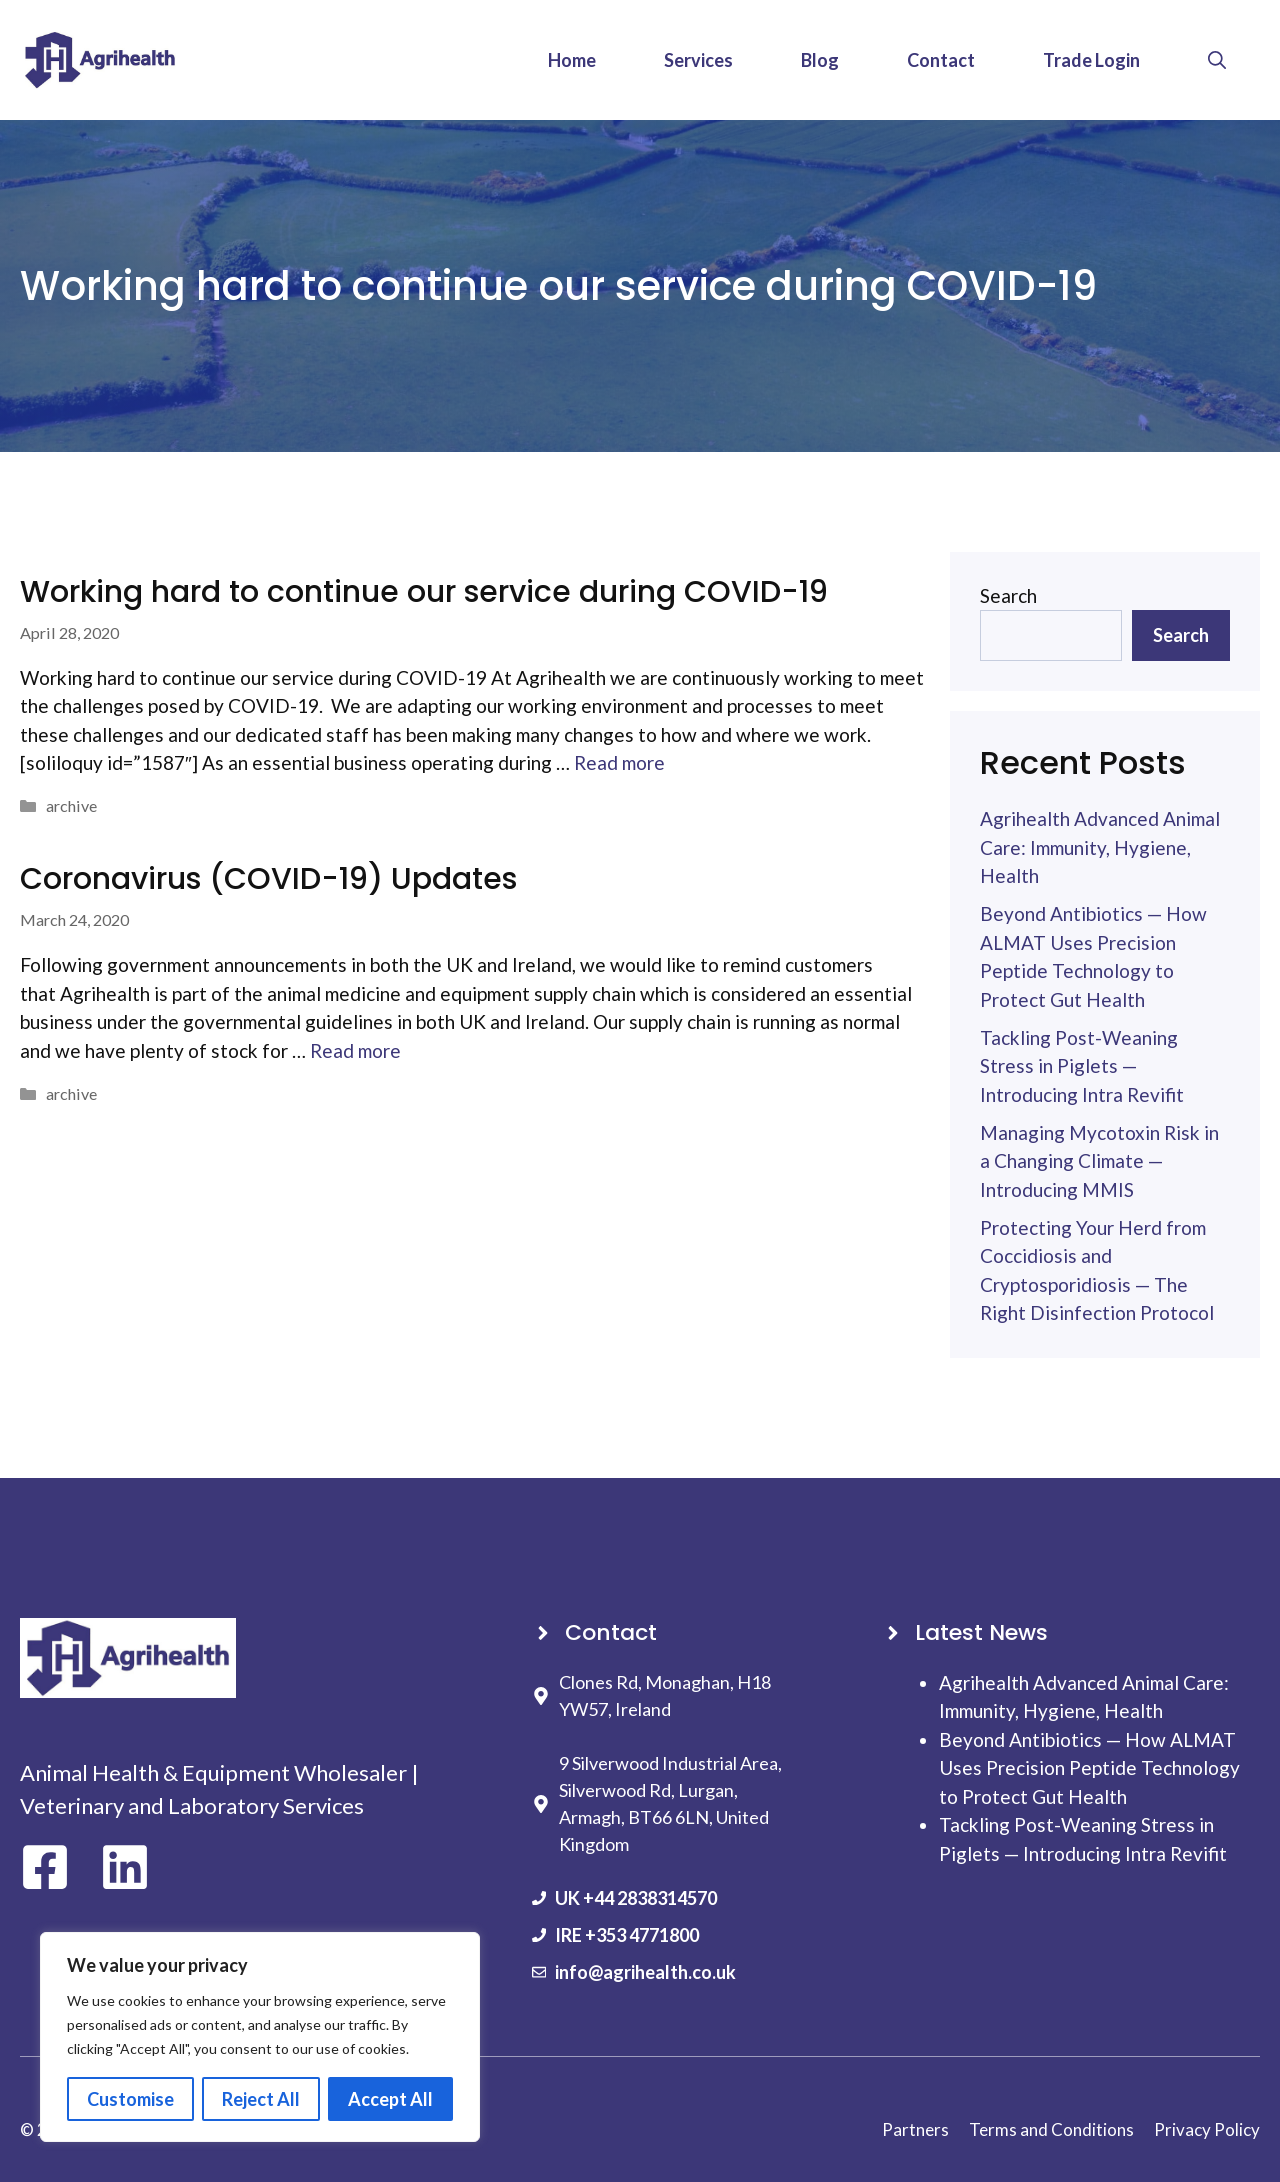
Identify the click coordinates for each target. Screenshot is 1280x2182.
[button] (1217, 60)
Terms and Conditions (1051, 2129)
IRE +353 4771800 (627, 1935)
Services (698, 60)
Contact (941, 60)
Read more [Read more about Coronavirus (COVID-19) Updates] (355, 1050)
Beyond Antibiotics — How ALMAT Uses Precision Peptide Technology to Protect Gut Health (1089, 1768)
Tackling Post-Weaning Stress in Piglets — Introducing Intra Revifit (1082, 1066)
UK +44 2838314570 (636, 1898)
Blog (820, 60)
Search (1008, 595)
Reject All (261, 2099)
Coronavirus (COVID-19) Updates (268, 879)
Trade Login (1091, 60)
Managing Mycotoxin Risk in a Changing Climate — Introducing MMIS (1099, 1161)
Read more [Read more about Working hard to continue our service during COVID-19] (619, 762)
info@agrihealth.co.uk (645, 1972)
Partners (915, 2129)
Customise (130, 2099)
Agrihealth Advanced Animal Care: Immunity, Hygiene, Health (1100, 847)
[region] (260, 2037)
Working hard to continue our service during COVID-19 (424, 592)
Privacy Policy (1207, 2129)
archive (71, 805)
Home (572, 60)
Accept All (390, 2099)
